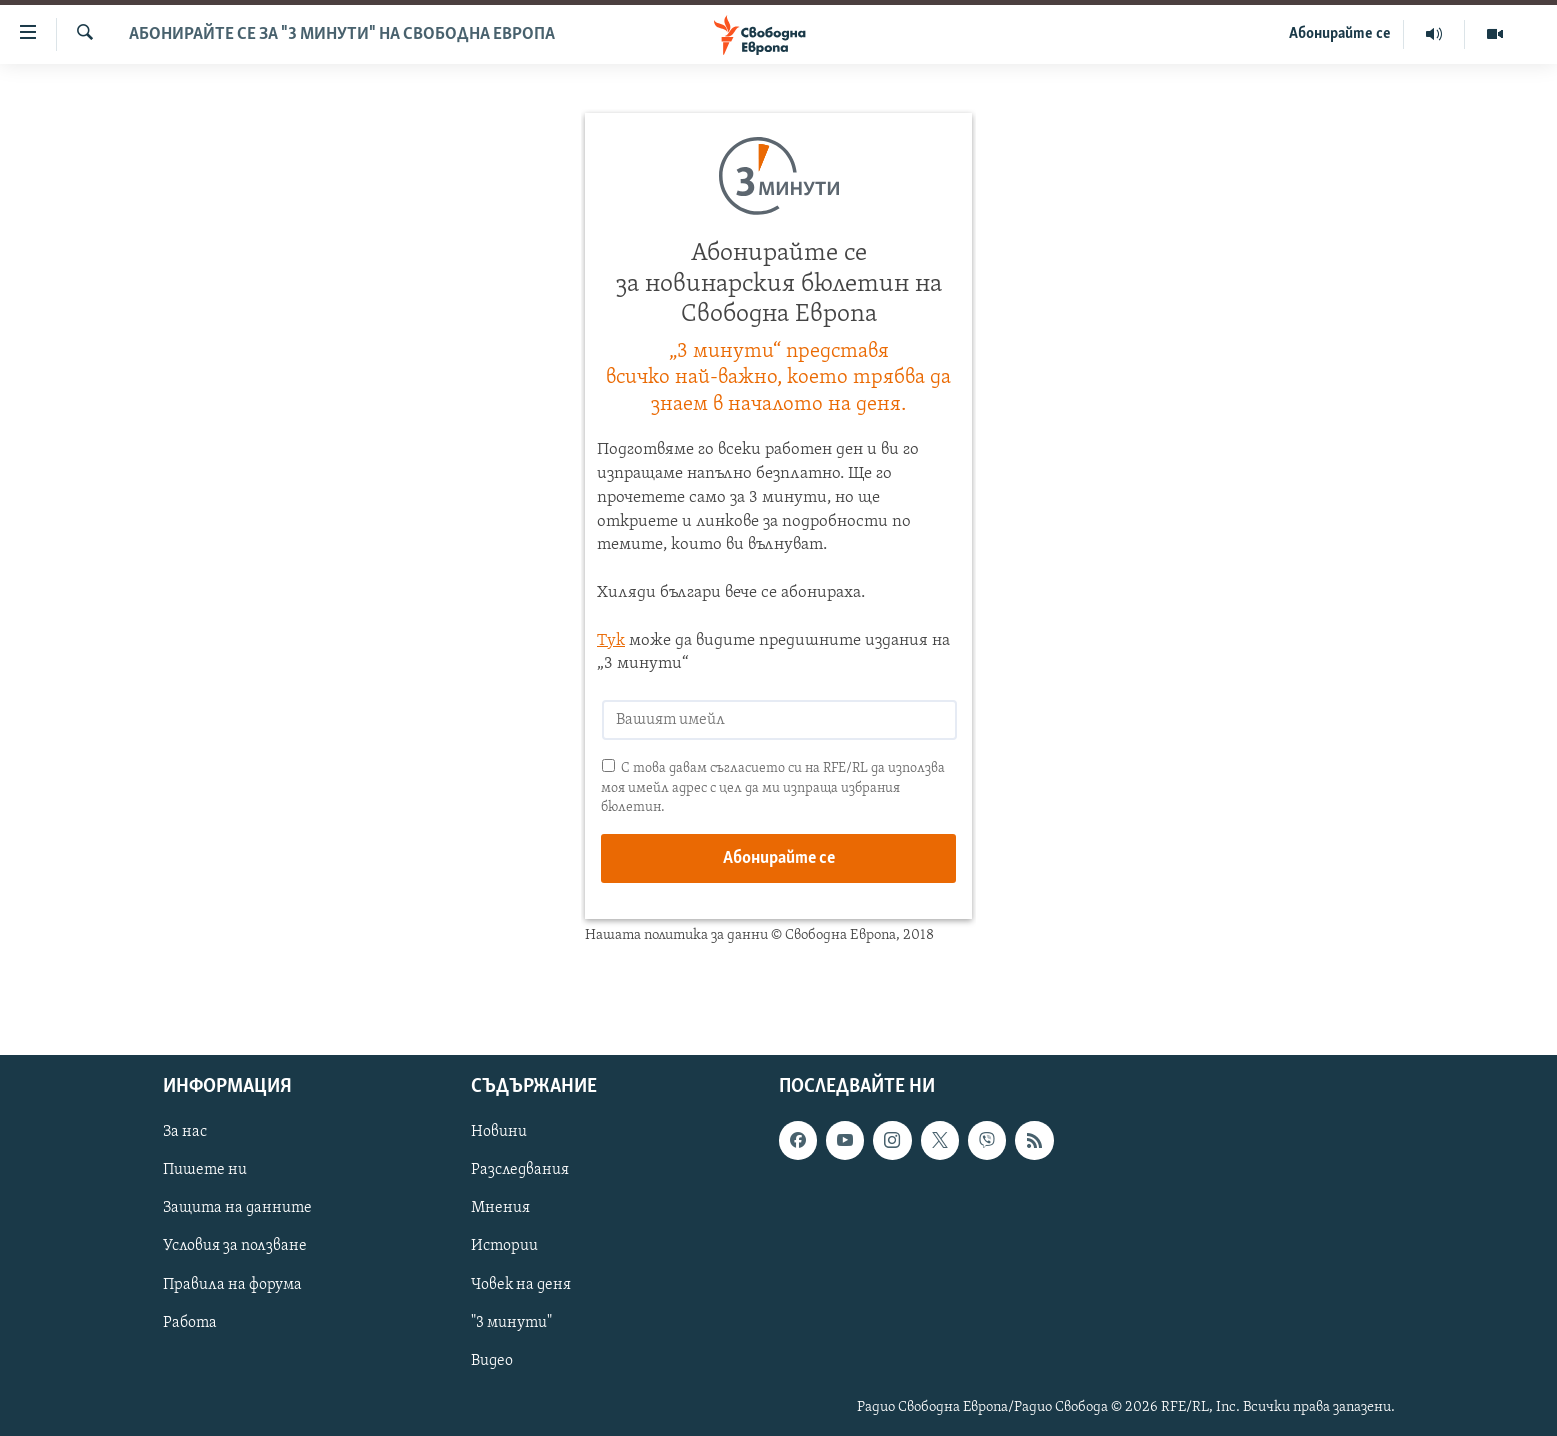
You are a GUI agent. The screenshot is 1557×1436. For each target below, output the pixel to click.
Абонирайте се (1340, 34)
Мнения (500, 1209)
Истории (504, 1247)
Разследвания (520, 1171)
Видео (492, 1361)
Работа (190, 1323)
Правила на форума (232, 1285)
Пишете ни (205, 1171)
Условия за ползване (235, 1247)
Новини (499, 1133)
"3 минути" (511, 1323)
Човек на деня (521, 1285)
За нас (185, 1133)
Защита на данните (237, 1209)
